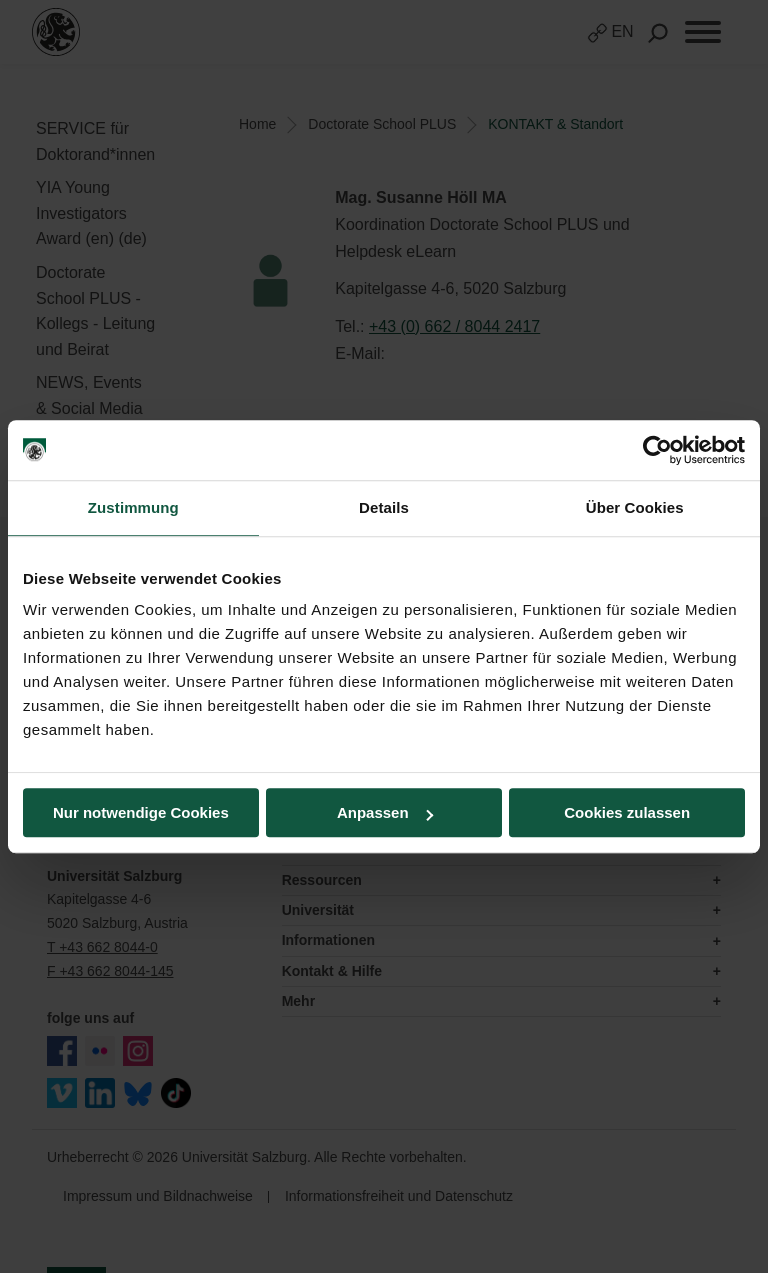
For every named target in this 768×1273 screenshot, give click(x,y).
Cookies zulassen (627, 812)
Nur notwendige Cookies (141, 812)
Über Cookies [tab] (635, 507)
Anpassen (385, 812)
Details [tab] (384, 507)
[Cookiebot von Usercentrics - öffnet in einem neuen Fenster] (657, 450)
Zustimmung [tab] (133, 507)
